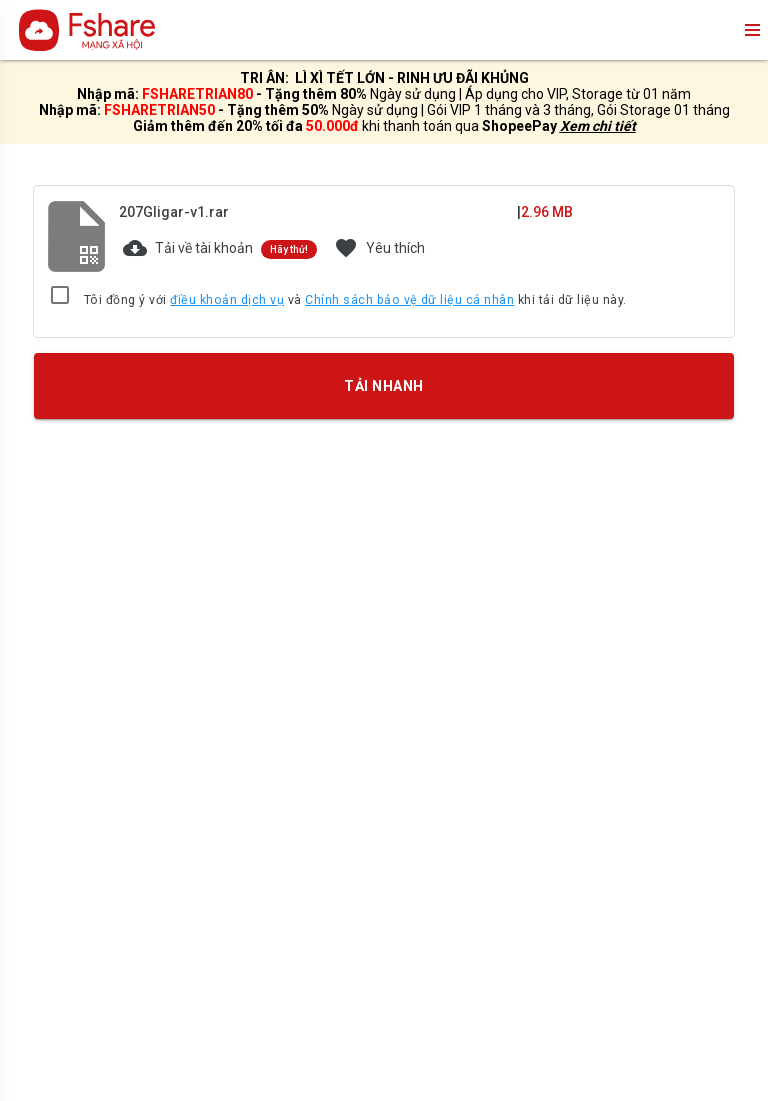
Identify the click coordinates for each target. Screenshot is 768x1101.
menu (751, 30)
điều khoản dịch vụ (227, 300)
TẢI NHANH (384, 386)
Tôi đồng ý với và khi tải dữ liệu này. (355, 301)
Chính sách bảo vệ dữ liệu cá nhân (409, 300)
